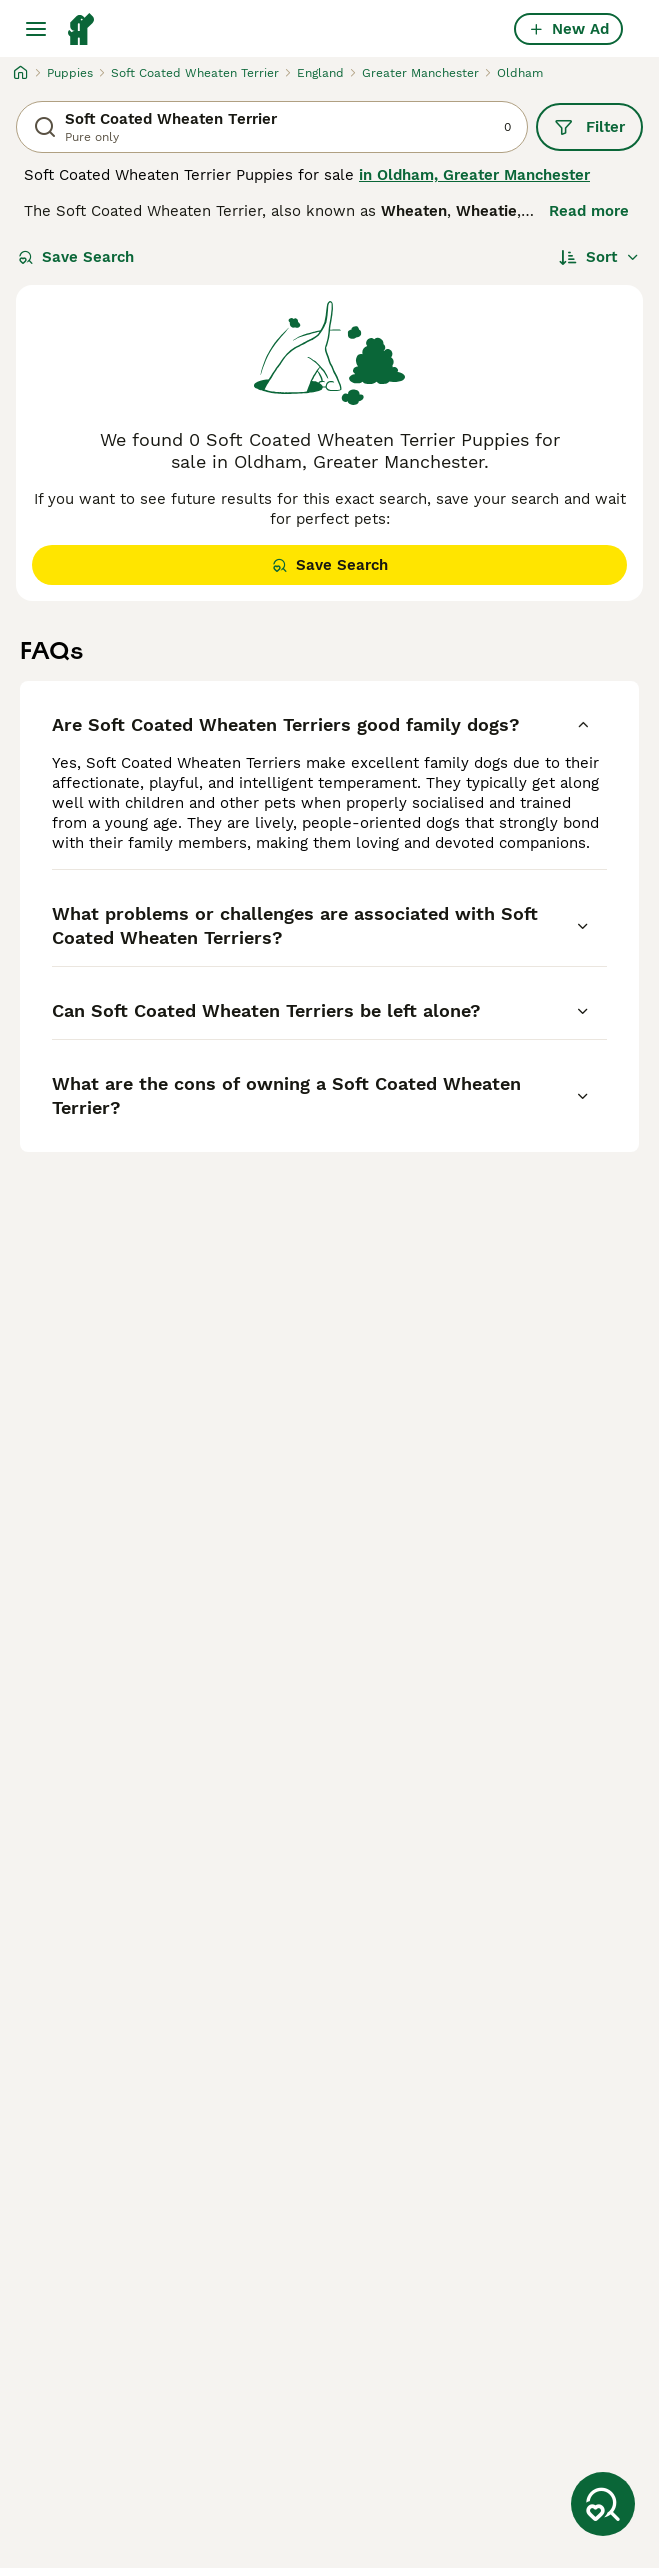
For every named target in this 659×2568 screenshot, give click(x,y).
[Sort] (599, 257)
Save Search (76, 257)
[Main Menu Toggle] (36, 29)
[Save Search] (603, 2504)
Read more (589, 211)
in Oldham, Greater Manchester (474, 175)
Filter (589, 127)
